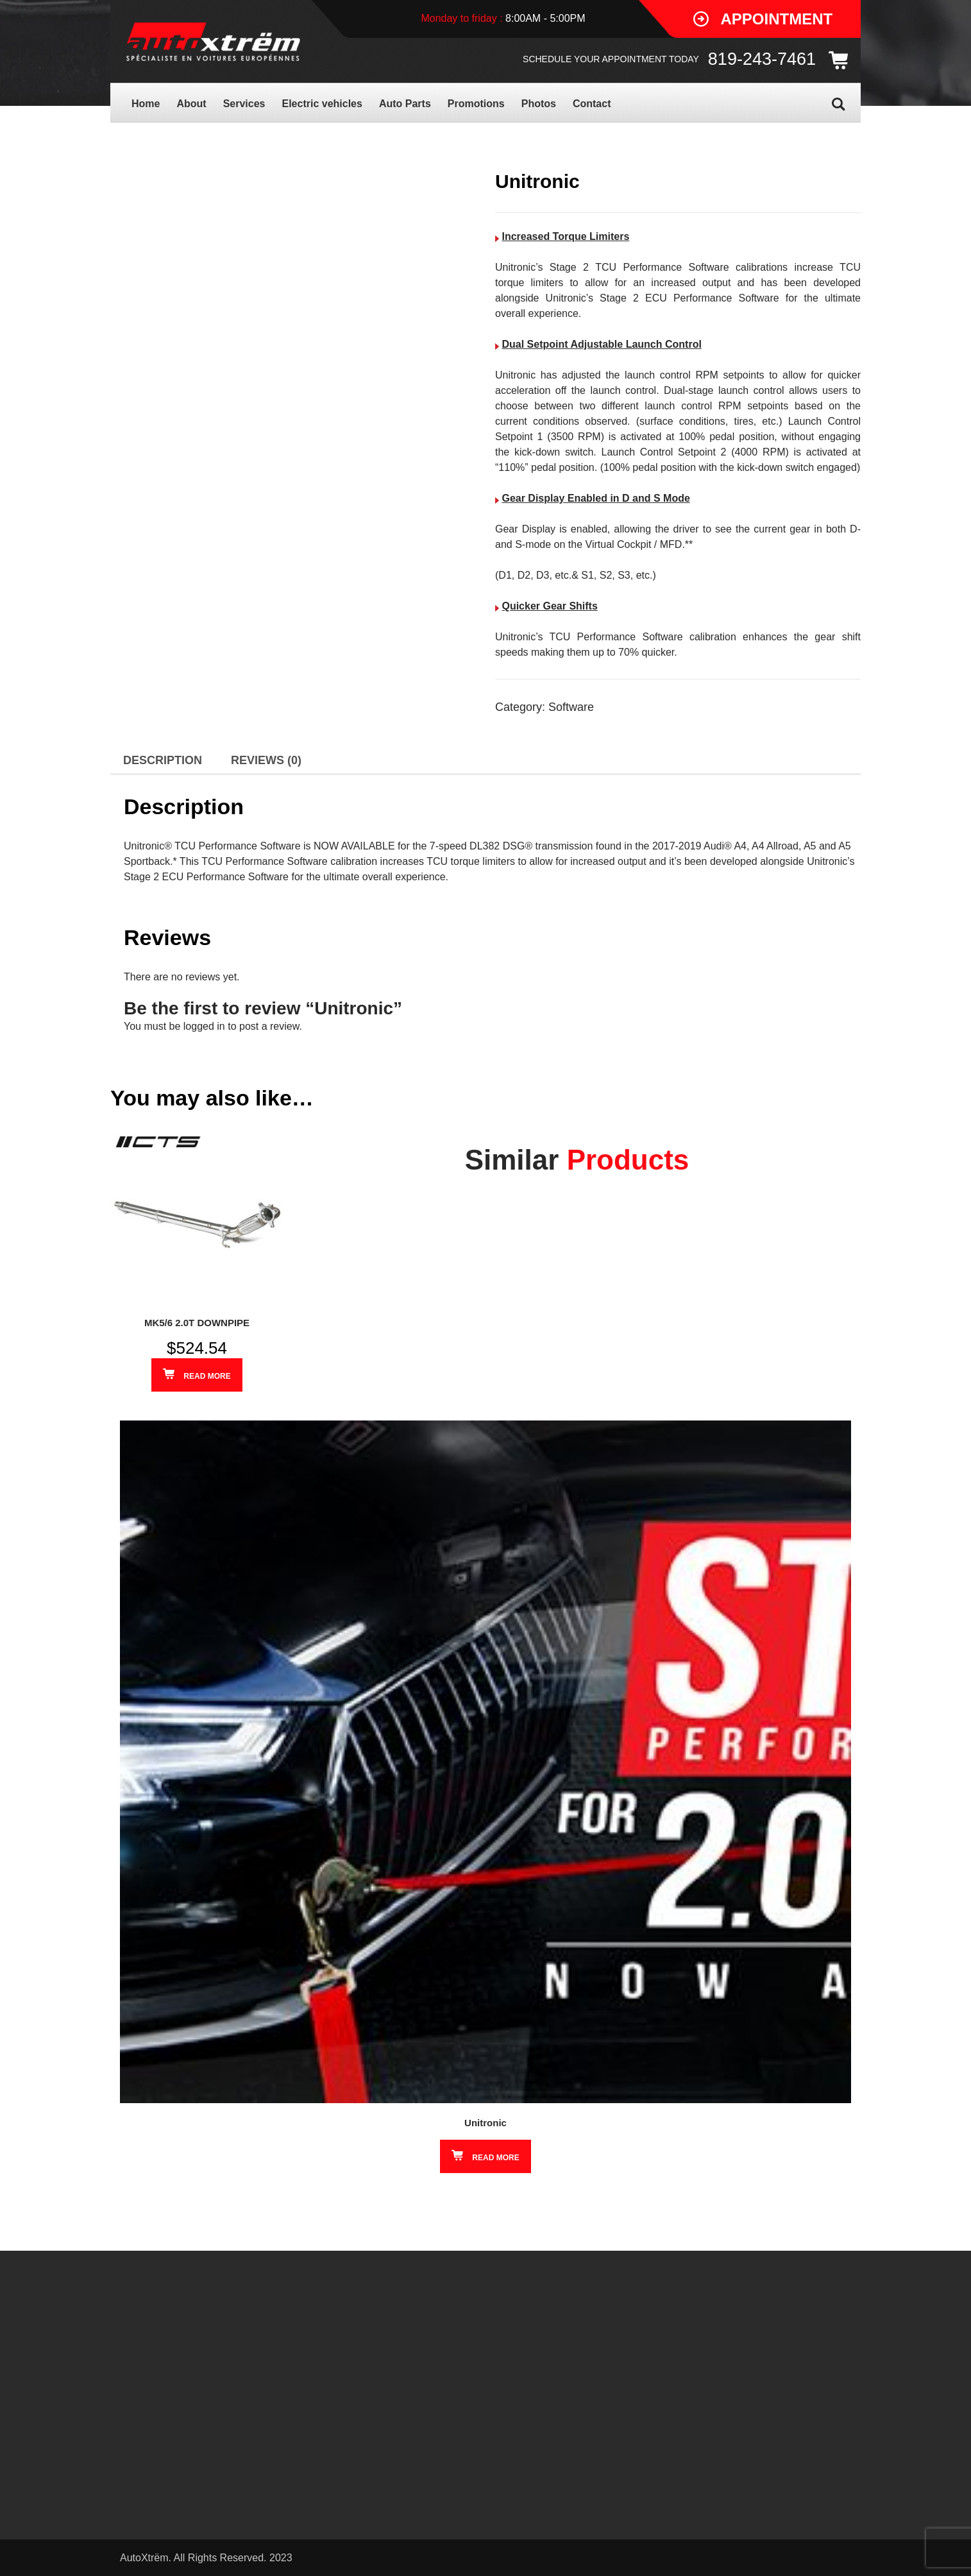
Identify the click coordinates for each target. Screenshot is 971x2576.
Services (244, 103)
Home (145, 103)
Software (571, 707)
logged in (204, 1026)
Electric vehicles (322, 103)
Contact (592, 103)
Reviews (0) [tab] (266, 760)
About (191, 103)
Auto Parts (405, 103)
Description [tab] (162, 760)
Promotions (476, 103)
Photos (538, 103)
